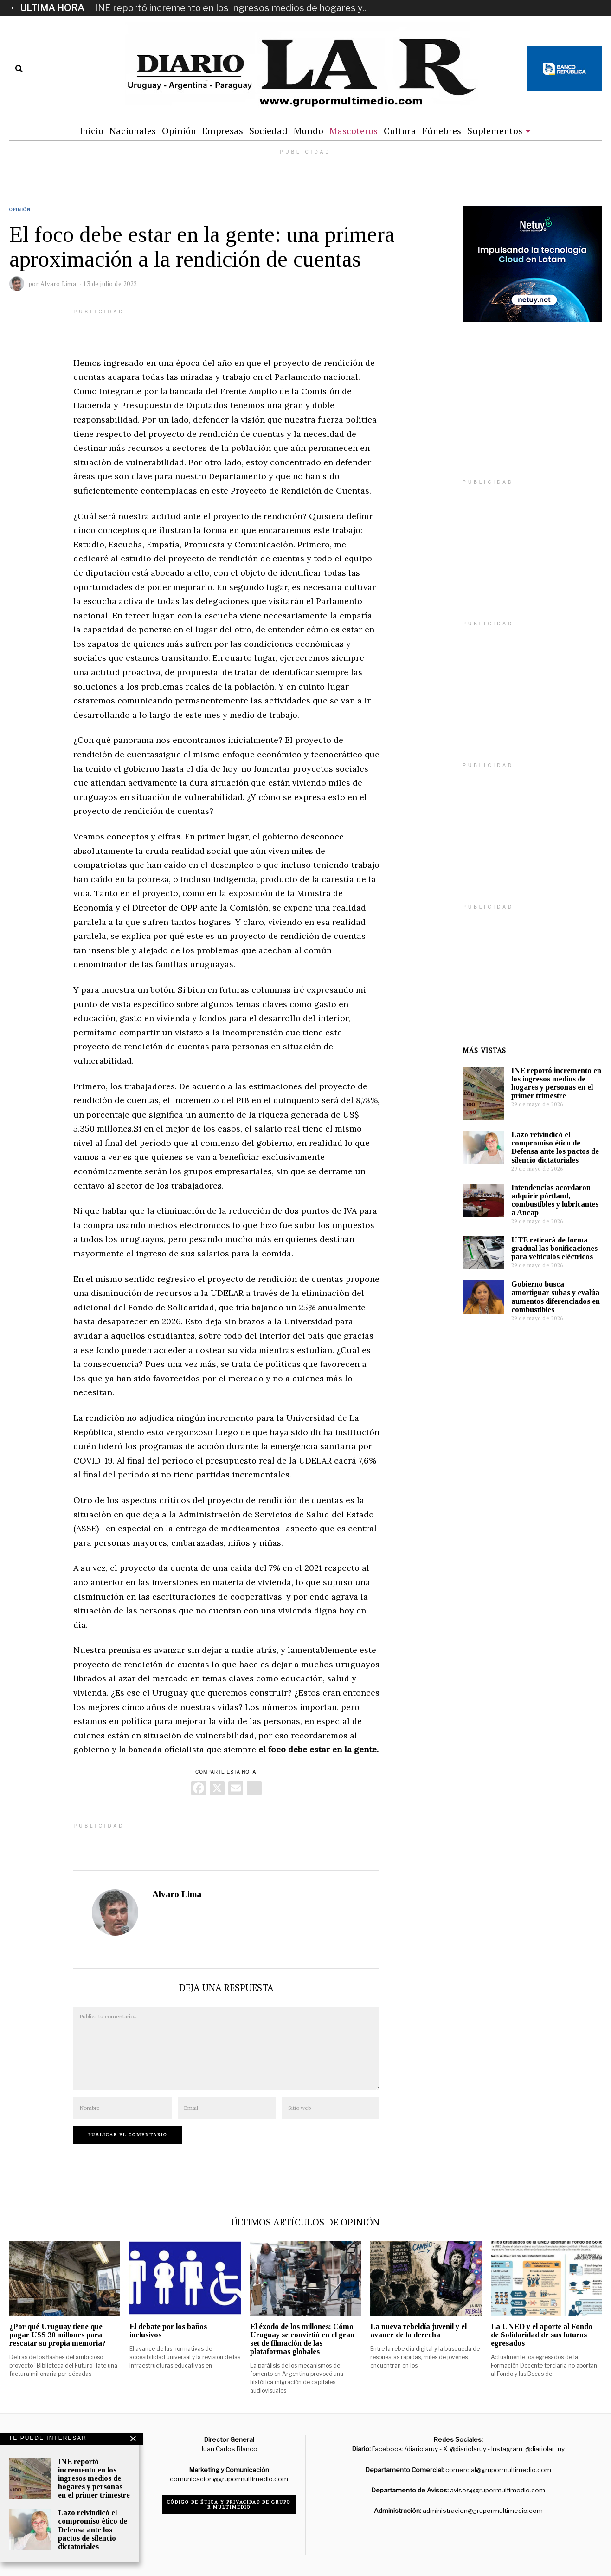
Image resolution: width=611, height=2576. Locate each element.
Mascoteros (353, 130)
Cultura (400, 130)
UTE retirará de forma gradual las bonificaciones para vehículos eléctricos (554, 1248)
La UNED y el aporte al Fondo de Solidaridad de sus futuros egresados (541, 2335)
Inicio (91, 130)
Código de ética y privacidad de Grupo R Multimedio (229, 2504)
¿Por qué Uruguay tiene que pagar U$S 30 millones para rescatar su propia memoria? (57, 2335)
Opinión (179, 130)
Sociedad (268, 130)
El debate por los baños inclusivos (168, 2330)
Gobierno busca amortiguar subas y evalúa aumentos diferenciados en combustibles (555, 1297)
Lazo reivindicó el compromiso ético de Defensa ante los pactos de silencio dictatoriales (555, 1147)
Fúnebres (441, 130)
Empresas (222, 130)
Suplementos (494, 130)
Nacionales (132, 130)
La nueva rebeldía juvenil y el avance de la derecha (418, 2330)
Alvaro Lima (176, 1894)
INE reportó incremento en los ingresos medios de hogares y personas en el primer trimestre (556, 1083)
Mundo (308, 130)
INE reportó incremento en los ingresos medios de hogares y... (231, 7)
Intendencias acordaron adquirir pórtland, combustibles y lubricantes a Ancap (554, 1200)
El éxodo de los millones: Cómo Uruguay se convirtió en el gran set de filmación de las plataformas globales (302, 2339)
